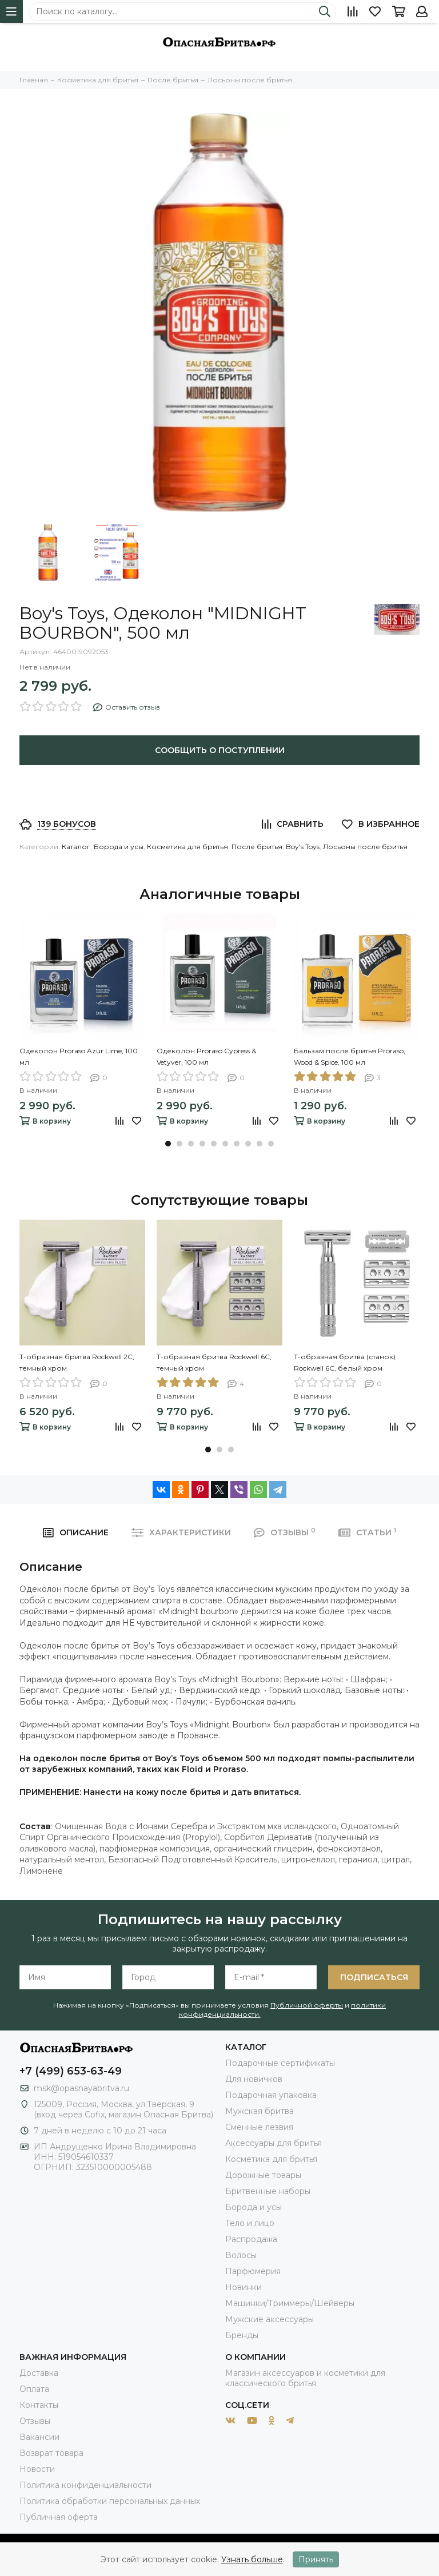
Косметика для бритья (187, 846)
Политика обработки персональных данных (109, 2501)
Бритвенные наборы (267, 2191)
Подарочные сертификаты (280, 2063)
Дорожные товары (263, 2175)
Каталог (76, 846)
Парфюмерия (253, 2271)
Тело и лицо (249, 2223)
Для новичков (253, 2079)
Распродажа (251, 2239)
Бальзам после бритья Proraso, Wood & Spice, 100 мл (349, 1056)
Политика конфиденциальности (85, 2485)
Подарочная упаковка (271, 2095)
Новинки (243, 2287)
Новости (37, 2469)
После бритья (257, 846)
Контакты (38, 2405)
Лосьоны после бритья (365, 846)
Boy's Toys (303, 846)
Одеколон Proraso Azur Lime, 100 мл (78, 1056)
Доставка (38, 2373)
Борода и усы (118, 846)
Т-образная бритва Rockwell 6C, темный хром (214, 1362)
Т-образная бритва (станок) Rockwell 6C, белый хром (345, 1362)
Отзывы (34, 2421)
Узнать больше (252, 2559)
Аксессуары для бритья (273, 2143)
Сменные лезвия (259, 2127)
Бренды (241, 2335)
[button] (168, 1143)
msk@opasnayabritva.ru (81, 2088)
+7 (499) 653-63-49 (70, 2071)
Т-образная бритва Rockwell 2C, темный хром (76, 1362)
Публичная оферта (58, 2517)
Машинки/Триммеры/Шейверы (289, 2303)
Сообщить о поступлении (220, 750)
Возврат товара (51, 2453)
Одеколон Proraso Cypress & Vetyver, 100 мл (206, 1056)
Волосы (241, 2255)
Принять (315, 2559)
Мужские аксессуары (269, 2319)
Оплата (34, 2389)
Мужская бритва (259, 2111)
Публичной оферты (306, 2005)
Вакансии (39, 2437)
